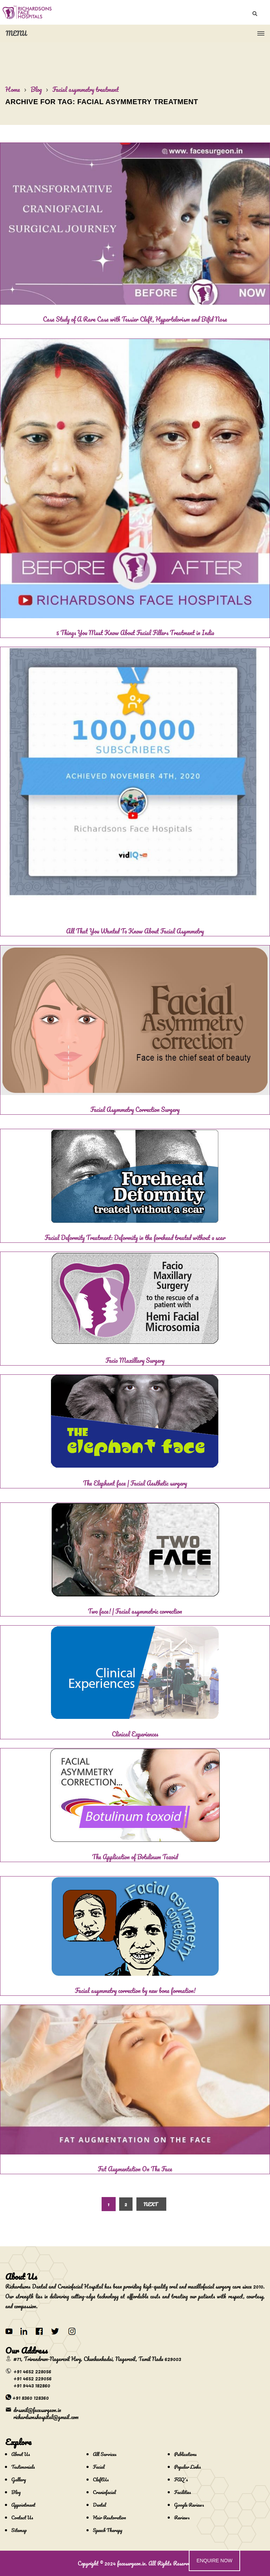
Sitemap (19, 2530)
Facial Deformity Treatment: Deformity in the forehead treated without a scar (135, 1237)
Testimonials (23, 2467)
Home (12, 89)
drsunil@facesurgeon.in (37, 2410)
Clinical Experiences (135, 1734)
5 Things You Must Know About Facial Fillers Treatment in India (135, 633)
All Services (104, 2454)
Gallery (18, 2479)
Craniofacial (104, 2492)
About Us (20, 2454)
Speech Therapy (107, 2530)
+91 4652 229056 (32, 2378)
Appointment (23, 2505)
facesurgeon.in (131, 2563)
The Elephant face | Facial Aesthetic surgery (135, 1483)
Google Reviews (189, 2505)
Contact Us (22, 2517)
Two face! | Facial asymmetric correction (135, 1611)
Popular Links (187, 2467)
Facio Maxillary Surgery (135, 1360)
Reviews (181, 2517)
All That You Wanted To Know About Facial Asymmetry (135, 931)
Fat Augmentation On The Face (135, 2169)
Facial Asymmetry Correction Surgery (135, 1109)
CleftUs (101, 2479)
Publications (185, 2454)
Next (150, 2204)
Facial (99, 2467)
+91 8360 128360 (30, 2397)
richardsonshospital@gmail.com (45, 2417)
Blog (36, 89)
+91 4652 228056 (32, 2371)
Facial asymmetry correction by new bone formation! (135, 1990)
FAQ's (181, 2479)
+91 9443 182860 (31, 2385)
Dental (99, 2505)
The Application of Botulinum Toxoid (135, 1857)
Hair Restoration (109, 2517)
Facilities (182, 2492)
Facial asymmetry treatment (85, 89)
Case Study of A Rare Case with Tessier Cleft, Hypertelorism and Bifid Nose (135, 319)
